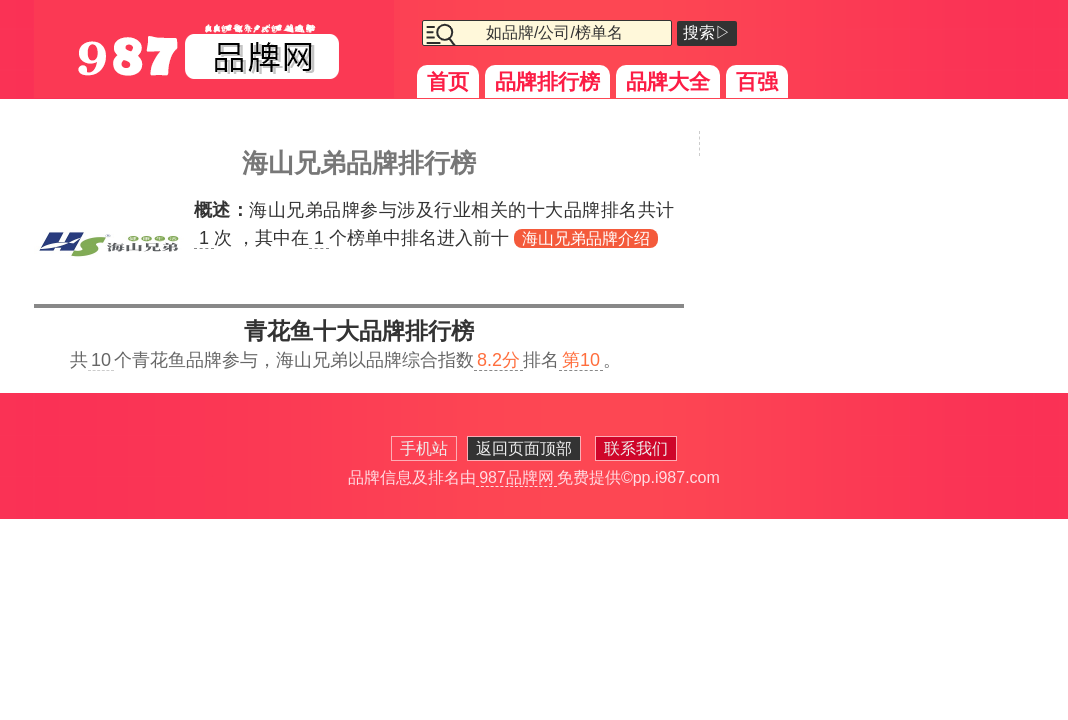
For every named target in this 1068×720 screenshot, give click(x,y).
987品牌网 (516, 477)
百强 (757, 81)
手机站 (424, 448)
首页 (448, 81)
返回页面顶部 (524, 448)
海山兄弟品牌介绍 (586, 238)
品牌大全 (668, 81)
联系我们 (636, 448)
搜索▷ (707, 32)
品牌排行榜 (547, 81)
